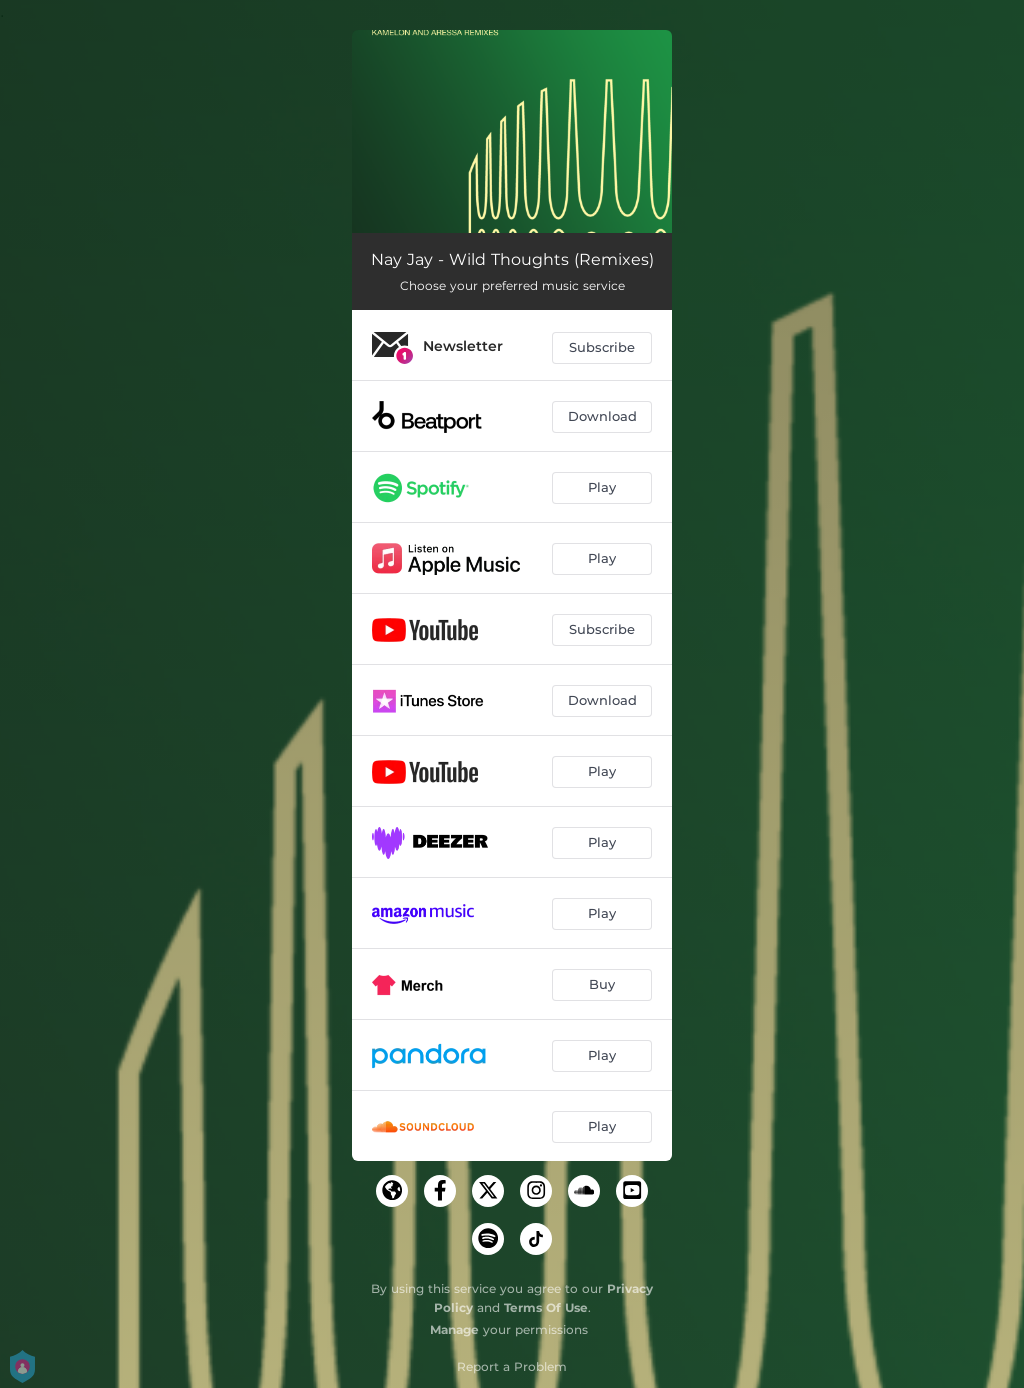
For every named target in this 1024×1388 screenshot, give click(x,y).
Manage (454, 1329)
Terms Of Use (546, 1307)
